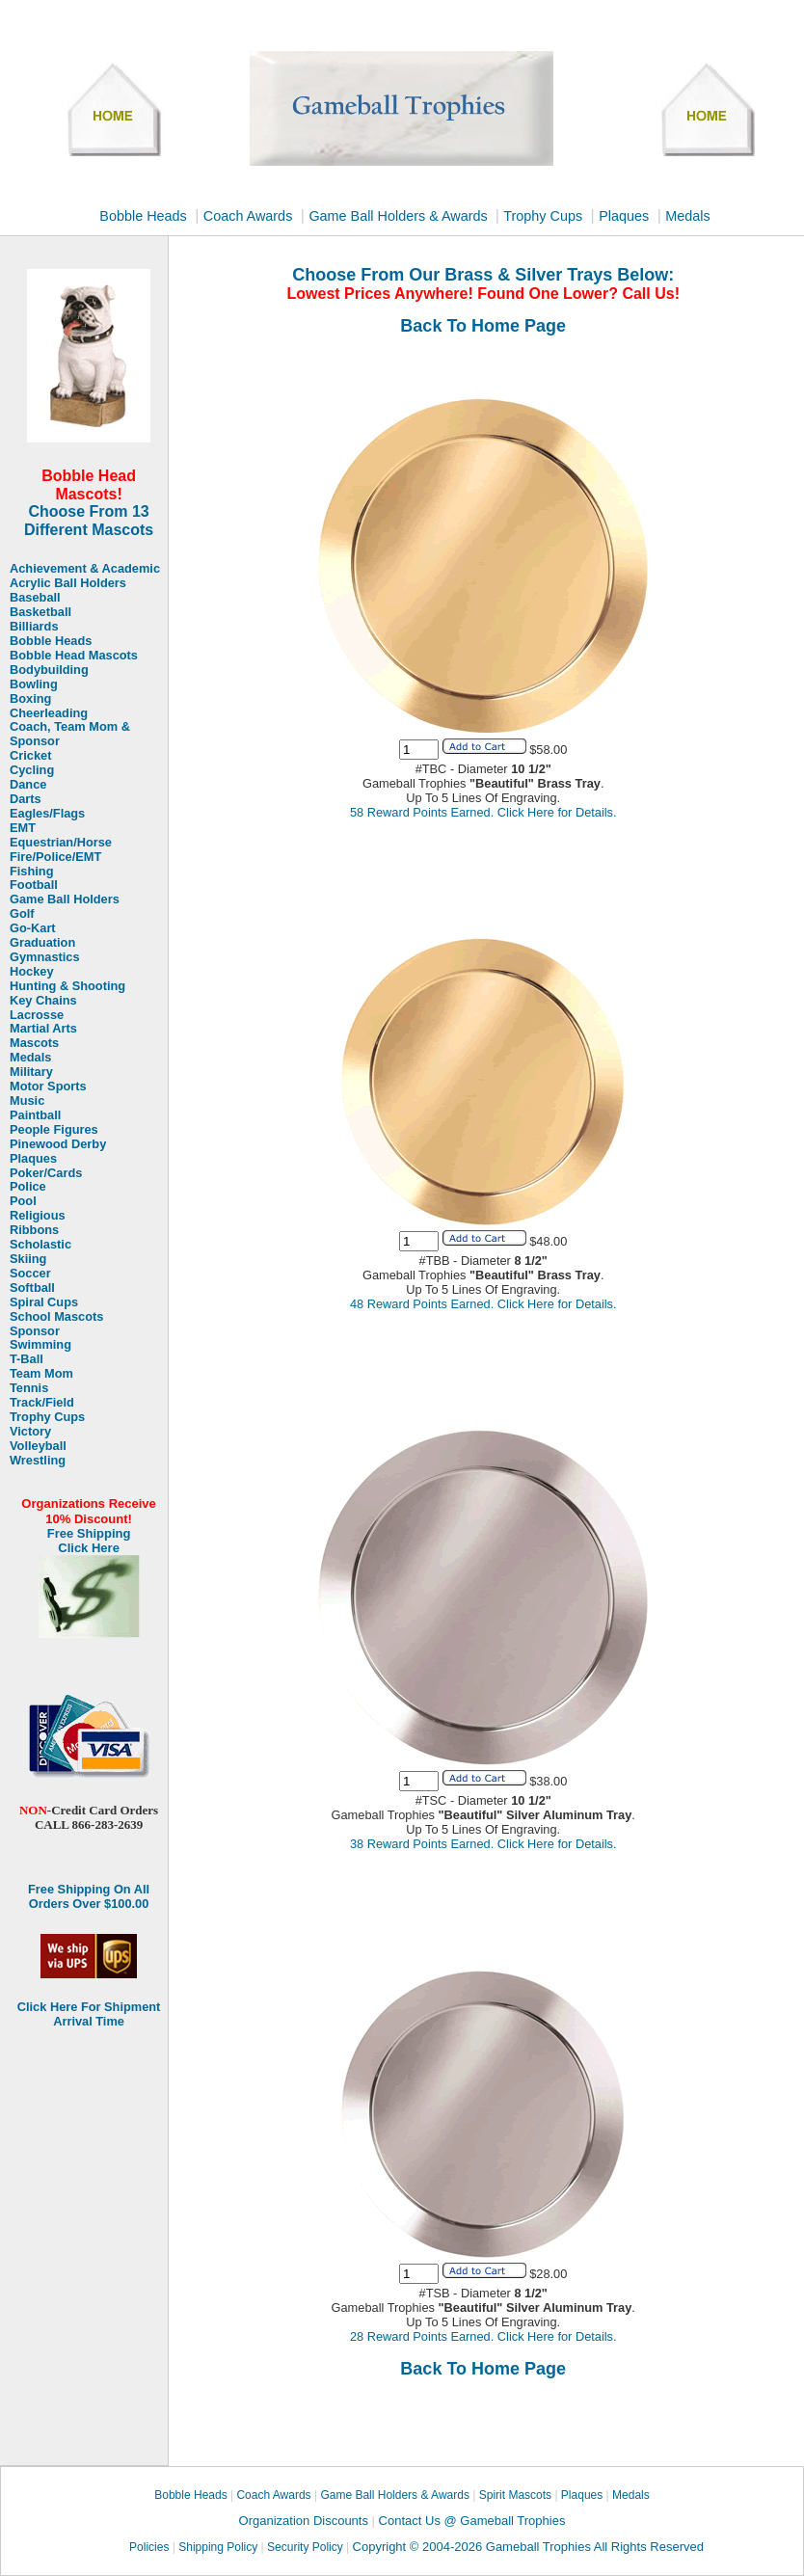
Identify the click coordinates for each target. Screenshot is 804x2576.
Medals (687, 216)
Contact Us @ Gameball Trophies (472, 2520)
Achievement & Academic (85, 569)
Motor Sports (48, 1086)
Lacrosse (37, 1015)
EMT (23, 828)
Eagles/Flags (47, 813)
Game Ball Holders (65, 899)
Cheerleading (49, 713)
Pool (23, 1201)
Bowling (34, 684)
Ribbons (34, 1230)
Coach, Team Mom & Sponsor (70, 734)
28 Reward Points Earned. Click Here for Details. (483, 2336)
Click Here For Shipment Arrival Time (89, 2013)
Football (34, 885)
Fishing (32, 871)
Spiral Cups (44, 1302)
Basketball (40, 612)
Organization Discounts (305, 2520)
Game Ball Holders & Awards (399, 216)
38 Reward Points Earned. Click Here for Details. (483, 1844)
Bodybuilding (49, 670)
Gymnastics (45, 957)
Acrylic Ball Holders (68, 583)
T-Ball (26, 1359)
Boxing (30, 699)
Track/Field (42, 1402)
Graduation (42, 943)
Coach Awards (248, 216)
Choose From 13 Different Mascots (88, 520)
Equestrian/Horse (61, 842)
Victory (30, 1431)
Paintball (35, 1115)
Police (28, 1187)
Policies (149, 2547)
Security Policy (305, 2547)
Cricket (30, 756)
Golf (22, 914)
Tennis (29, 1388)
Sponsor (35, 1331)
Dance (28, 785)
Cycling (32, 770)
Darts (25, 799)
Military (31, 1072)
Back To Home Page (483, 325)
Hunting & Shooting (67, 986)
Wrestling (38, 1460)
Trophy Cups (542, 216)
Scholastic (40, 1244)
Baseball (35, 597)
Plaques (624, 216)
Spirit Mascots (514, 2495)
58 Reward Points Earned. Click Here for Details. (483, 812)
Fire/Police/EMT (55, 857)
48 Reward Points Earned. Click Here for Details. (483, 1304)
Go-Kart (33, 928)
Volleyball (38, 1446)
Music (27, 1101)
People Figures (54, 1130)
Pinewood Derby (58, 1144)
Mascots (34, 1043)
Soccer (30, 1273)
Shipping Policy (217, 2547)
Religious (38, 1215)
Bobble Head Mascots (74, 655)
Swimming (40, 1345)
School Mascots (56, 1317)
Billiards (34, 626)
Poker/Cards (46, 1173)
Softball (32, 1288)
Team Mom (41, 1374)
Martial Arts (43, 1028)
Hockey (32, 972)
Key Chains (43, 1000)
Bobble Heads (142, 216)
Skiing (28, 1259)
